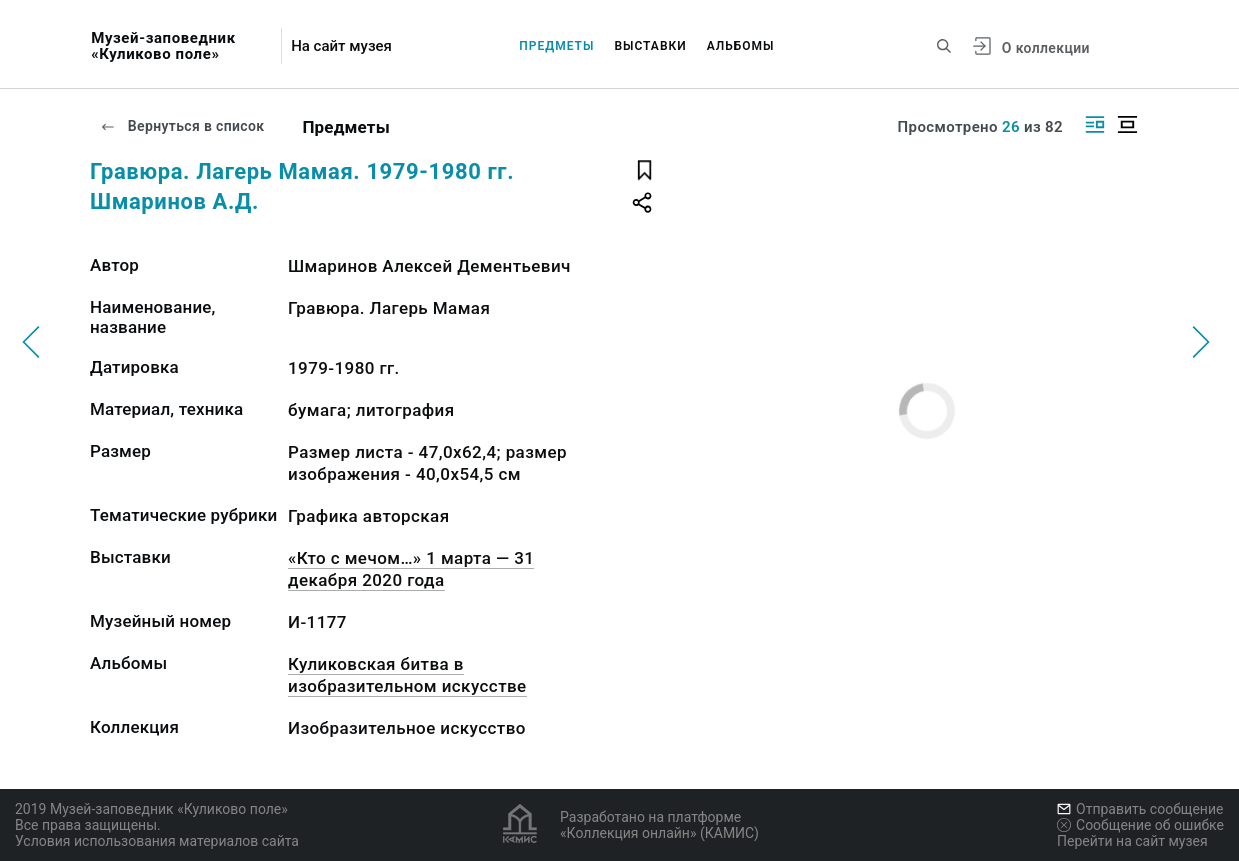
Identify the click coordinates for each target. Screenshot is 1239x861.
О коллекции (1046, 48)
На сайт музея (341, 46)
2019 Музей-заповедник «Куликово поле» (151, 809)
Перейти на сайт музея (1132, 841)
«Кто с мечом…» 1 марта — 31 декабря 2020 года (411, 569)
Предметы (556, 46)
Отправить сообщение (1140, 809)
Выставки (650, 46)
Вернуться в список (182, 126)
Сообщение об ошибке (1140, 825)
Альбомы (741, 46)
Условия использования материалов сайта (157, 841)
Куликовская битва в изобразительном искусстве (407, 675)
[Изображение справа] (1095, 124)
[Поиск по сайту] (944, 46)
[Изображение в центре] (1127, 124)
